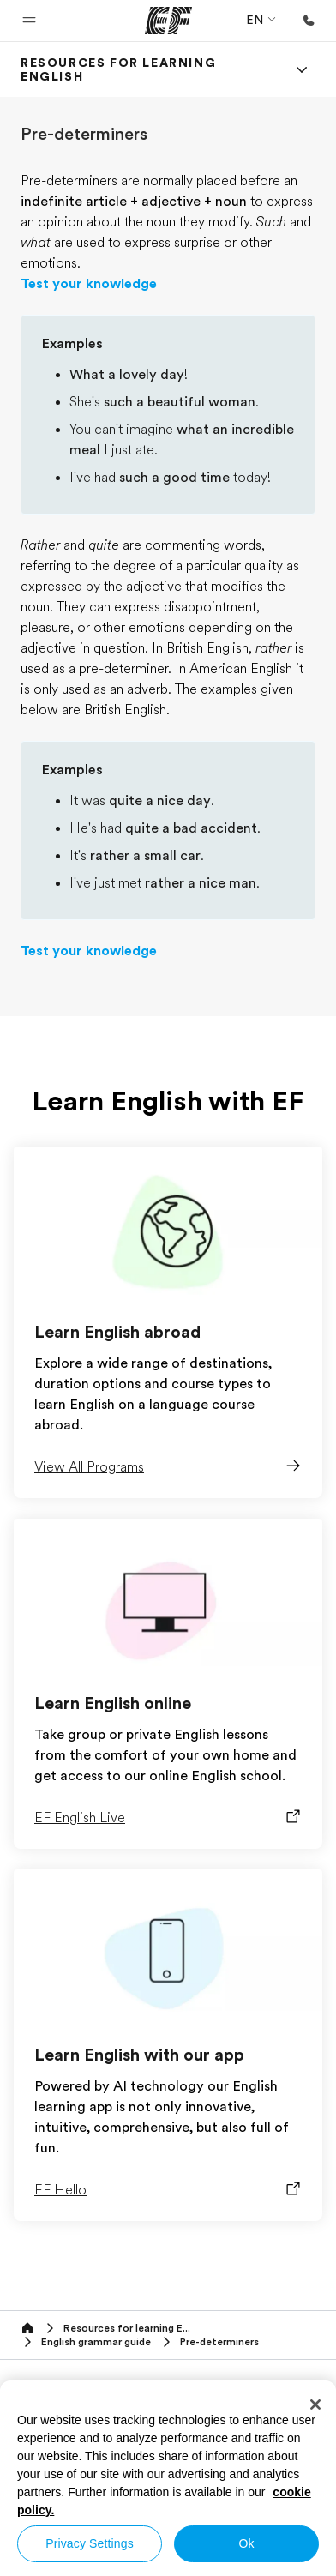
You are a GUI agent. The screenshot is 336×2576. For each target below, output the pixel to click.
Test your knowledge (89, 284)
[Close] (315, 2404)
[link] (147, 69)
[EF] (168, 20)
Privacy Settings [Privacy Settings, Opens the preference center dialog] (89, 2543)
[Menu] (301, 69)
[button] (29, 20)
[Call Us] (308, 20)
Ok (246, 2543)
